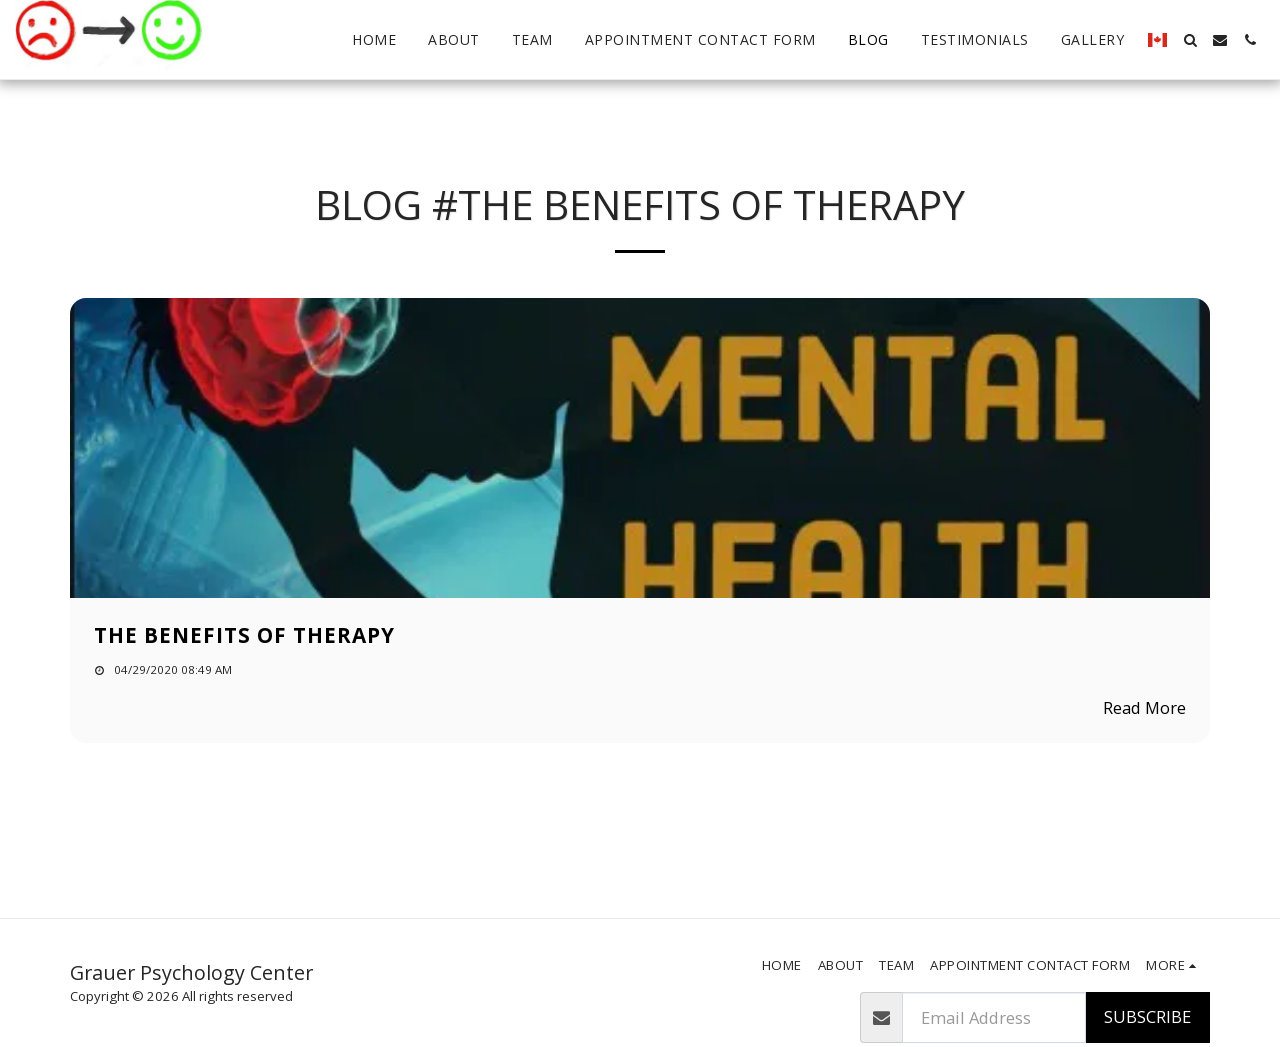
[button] (1190, 40)
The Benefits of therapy (244, 635)
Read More (1144, 707)
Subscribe (1147, 1016)
